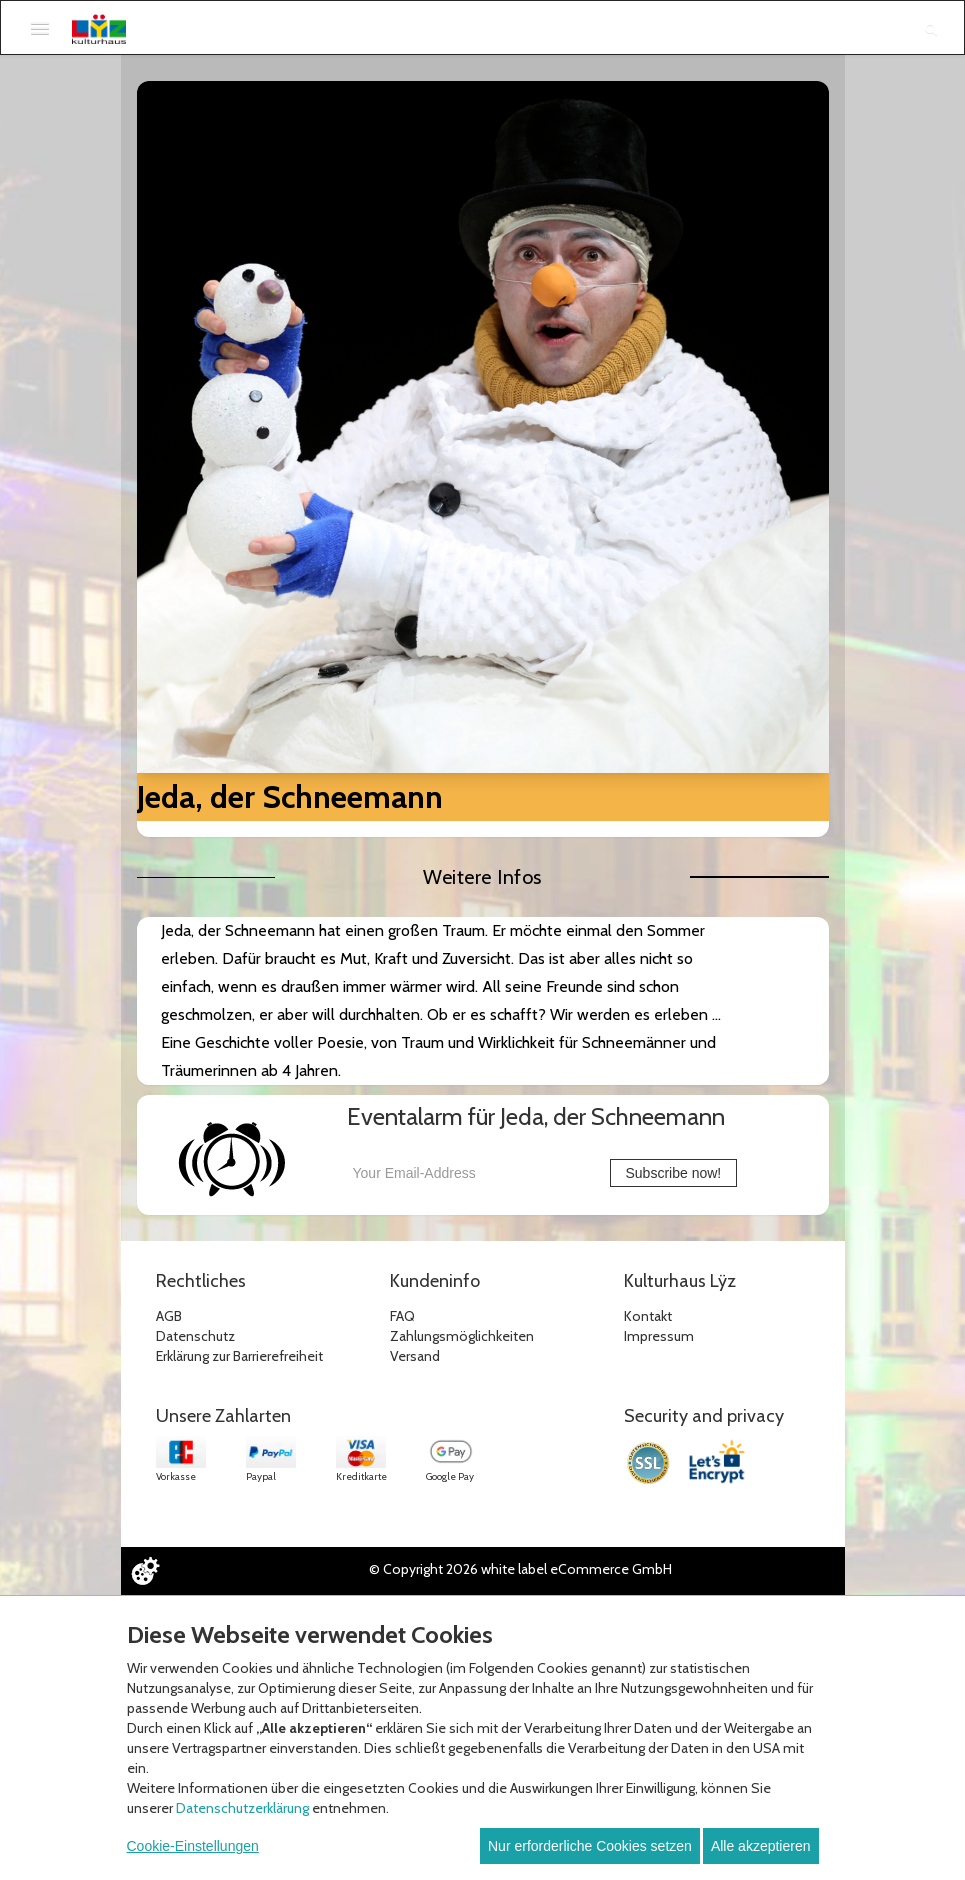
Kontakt (648, 1316)
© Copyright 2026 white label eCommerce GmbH (520, 1569)
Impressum (659, 1336)
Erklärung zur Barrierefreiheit (239, 1356)
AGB (169, 1316)
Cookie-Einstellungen (193, 1846)
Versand (415, 1356)
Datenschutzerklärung (242, 1808)
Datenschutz (195, 1336)
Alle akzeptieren (761, 1846)
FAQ (402, 1316)
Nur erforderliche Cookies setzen (590, 1846)
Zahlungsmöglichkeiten (462, 1336)
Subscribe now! (674, 1173)
